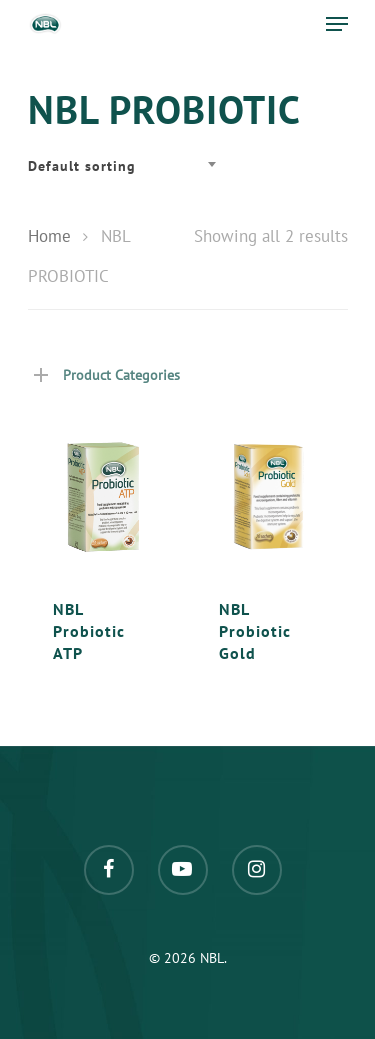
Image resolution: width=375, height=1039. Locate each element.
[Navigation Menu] (337, 24)
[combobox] (128, 166)
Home (49, 236)
